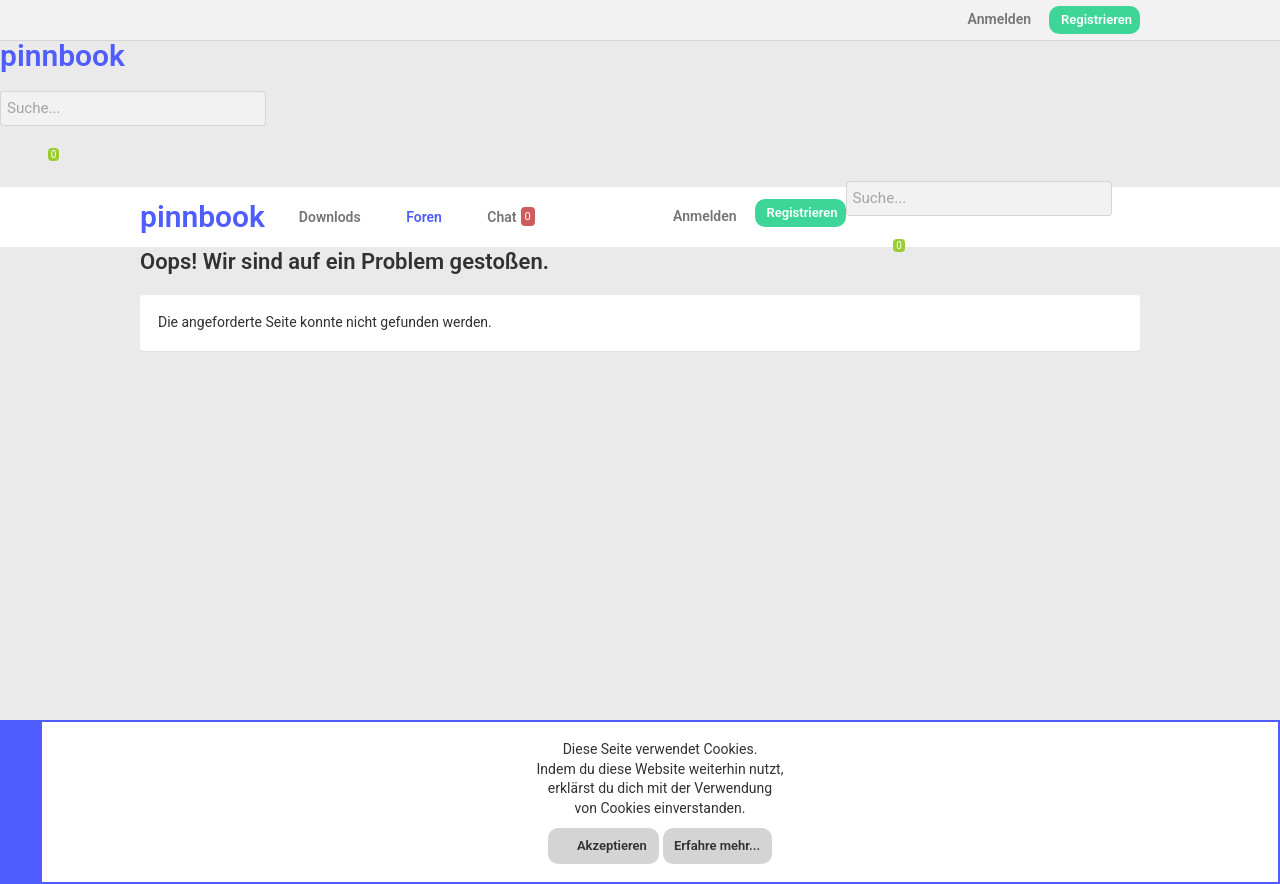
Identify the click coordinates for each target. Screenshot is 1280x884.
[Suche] (122, 108)
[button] (376, 215)
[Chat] (46, 159)
